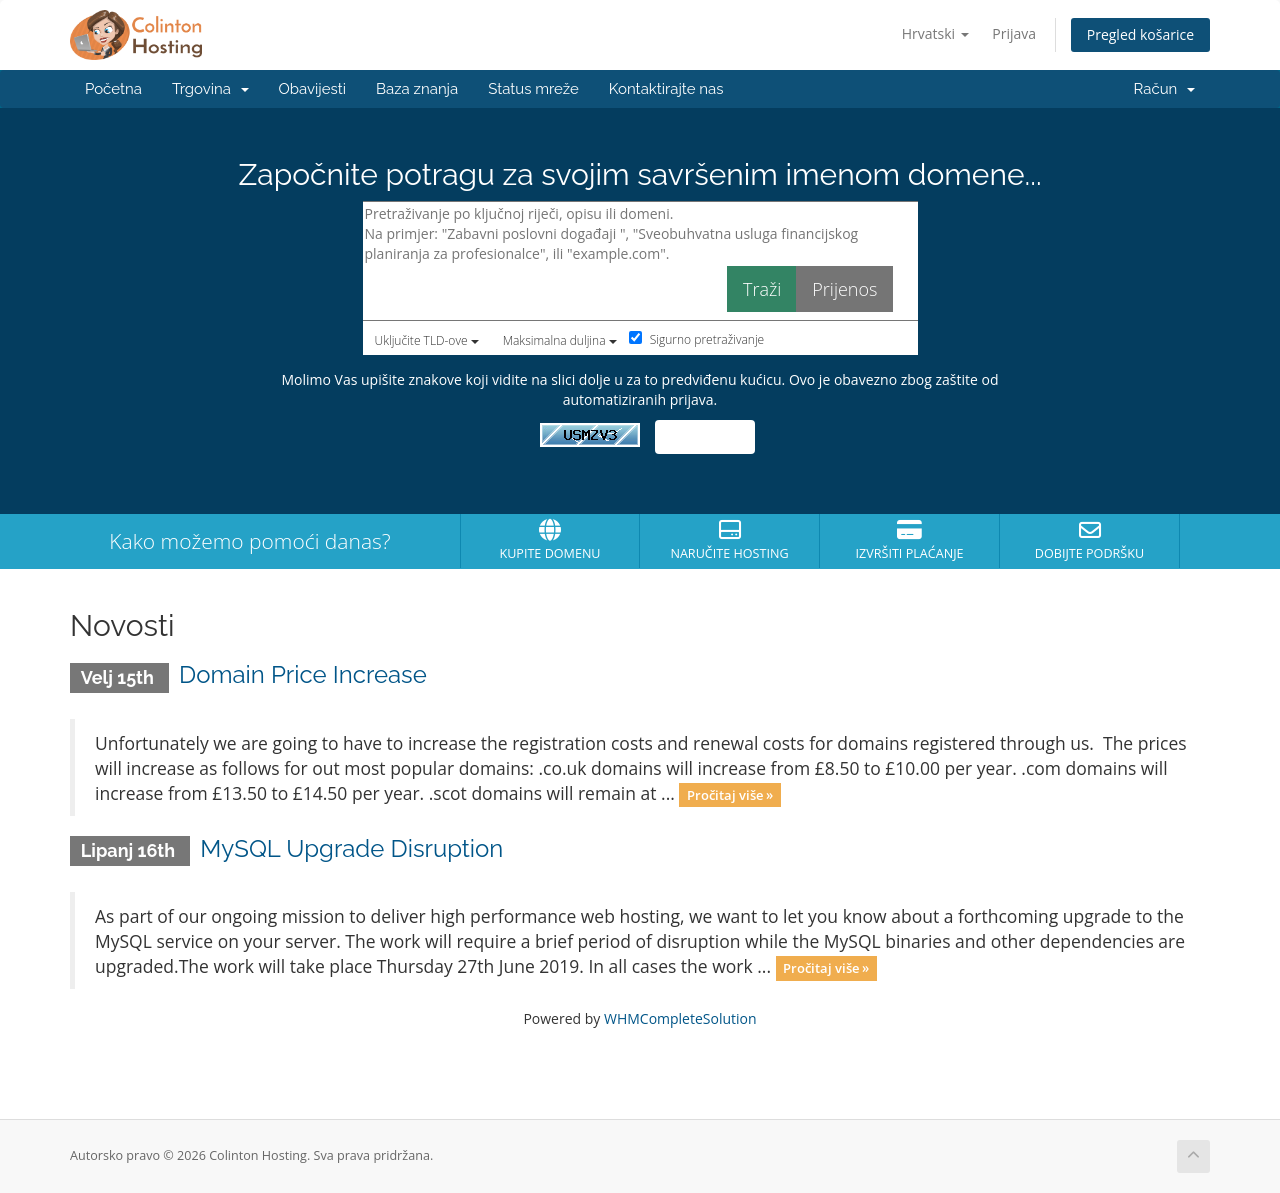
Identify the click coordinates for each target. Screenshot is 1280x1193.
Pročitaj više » (730, 795)
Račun (1164, 89)
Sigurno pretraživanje (697, 339)
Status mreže (533, 89)
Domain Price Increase (303, 674)
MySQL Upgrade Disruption (351, 848)
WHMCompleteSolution (680, 1018)
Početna (113, 89)
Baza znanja (417, 89)
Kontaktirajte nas (666, 89)
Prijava (1014, 33)
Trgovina (210, 89)
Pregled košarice (1140, 34)
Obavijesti (312, 89)
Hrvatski (935, 33)
